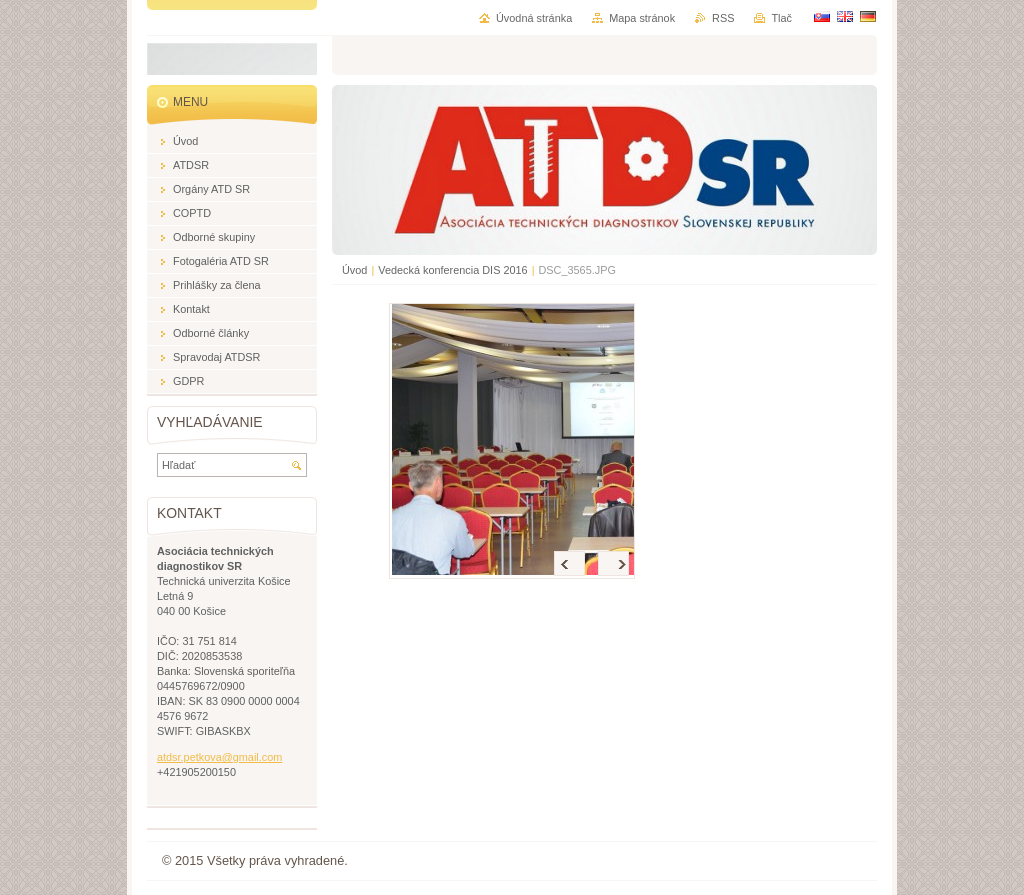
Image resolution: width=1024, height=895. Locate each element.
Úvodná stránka (534, 18)
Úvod (354, 270)
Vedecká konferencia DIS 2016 (452, 270)
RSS (723, 18)
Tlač (781, 18)
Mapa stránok (642, 18)
